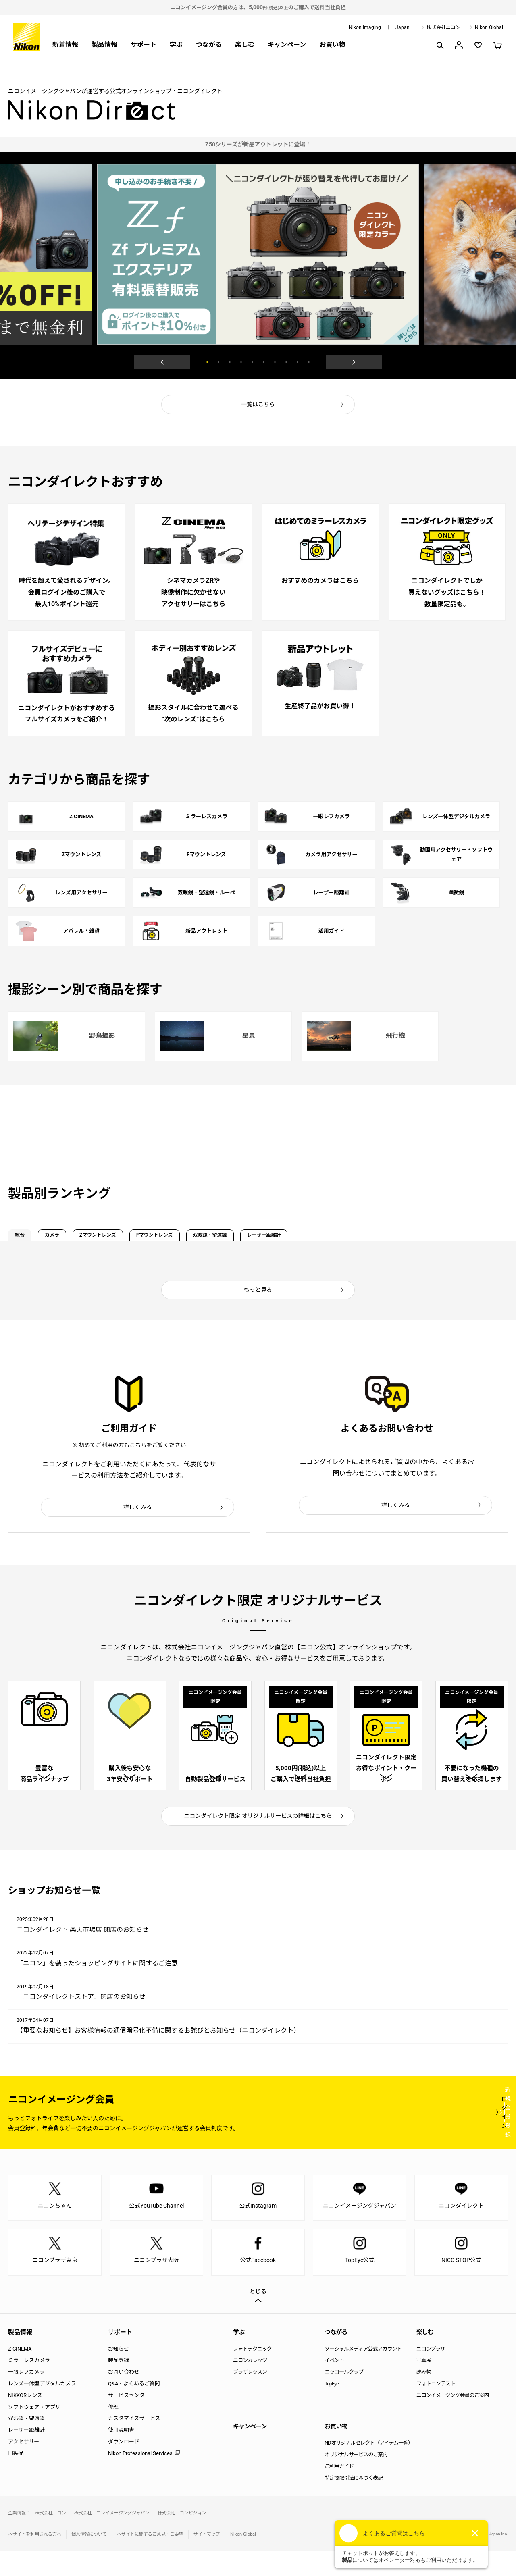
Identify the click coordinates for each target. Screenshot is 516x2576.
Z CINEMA (19, 2373)
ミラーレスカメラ (29, 2385)
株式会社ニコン (443, 27)
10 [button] (309, 362)
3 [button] (230, 362)
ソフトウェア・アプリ (34, 2431)
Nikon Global (489, 27)
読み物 (423, 2396)
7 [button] (275, 362)
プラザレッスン (250, 2396)
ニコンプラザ (430, 2373)
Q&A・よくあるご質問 (134, 2408)
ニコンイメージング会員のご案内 (452, 2419)
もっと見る (258, 1292)
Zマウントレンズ (152, 1233)
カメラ (82, 1233)
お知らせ (118, 2373)
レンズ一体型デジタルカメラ (42, 2408)
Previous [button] (162, 362)
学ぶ (176, 44)
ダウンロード (123, 2466)
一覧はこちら (258, 404)
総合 (29, 1233)
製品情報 (104, 44)
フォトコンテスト (435, 2408)
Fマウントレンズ (237, 1233)
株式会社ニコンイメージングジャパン (112, 2537)
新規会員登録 (459, 2136)
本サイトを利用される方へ (34, 2558)
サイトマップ (207, 2558)
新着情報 (65, 44)
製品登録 (118, 2385)
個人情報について (89, 2558)
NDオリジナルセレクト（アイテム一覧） (369, 2467)
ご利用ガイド (339, 2491)
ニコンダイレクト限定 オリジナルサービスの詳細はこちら (258, 1840)
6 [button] (263, 362)
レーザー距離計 (401, 1233)
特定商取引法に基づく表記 (354, 2502)
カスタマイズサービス (134, 2443)
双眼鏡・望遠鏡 (320, 1233)
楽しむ (244, 44)
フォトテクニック (252, 2373)
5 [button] (252, 362)
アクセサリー (23, 2466)
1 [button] (207, 362)
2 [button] (218, 362)
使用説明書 (121, 2454)
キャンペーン (287, 44)
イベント (334, 2385)
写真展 (423, 2385)
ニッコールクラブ (344, 2396)
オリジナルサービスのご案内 (356, 2479)
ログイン (359, 2136)
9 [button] (297, 362)
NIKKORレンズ (25, 2419)
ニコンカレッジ (250, 2385)
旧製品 (16, 2477)
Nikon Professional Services (140, 2477)
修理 (113, 2431)
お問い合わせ (123, 2396)
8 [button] (286, 362)
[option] (258, 144)
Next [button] (354, 362)
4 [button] (241, 362)
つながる (209, 44)
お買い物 (332, 44)
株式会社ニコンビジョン (182, 2537)
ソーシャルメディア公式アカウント (363, 2373)
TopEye (332, 2408)
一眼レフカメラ (26, 2396)
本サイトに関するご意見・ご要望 (150, 2558)
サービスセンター (129, 2419)
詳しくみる (137, 1510)
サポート (143, 44)
